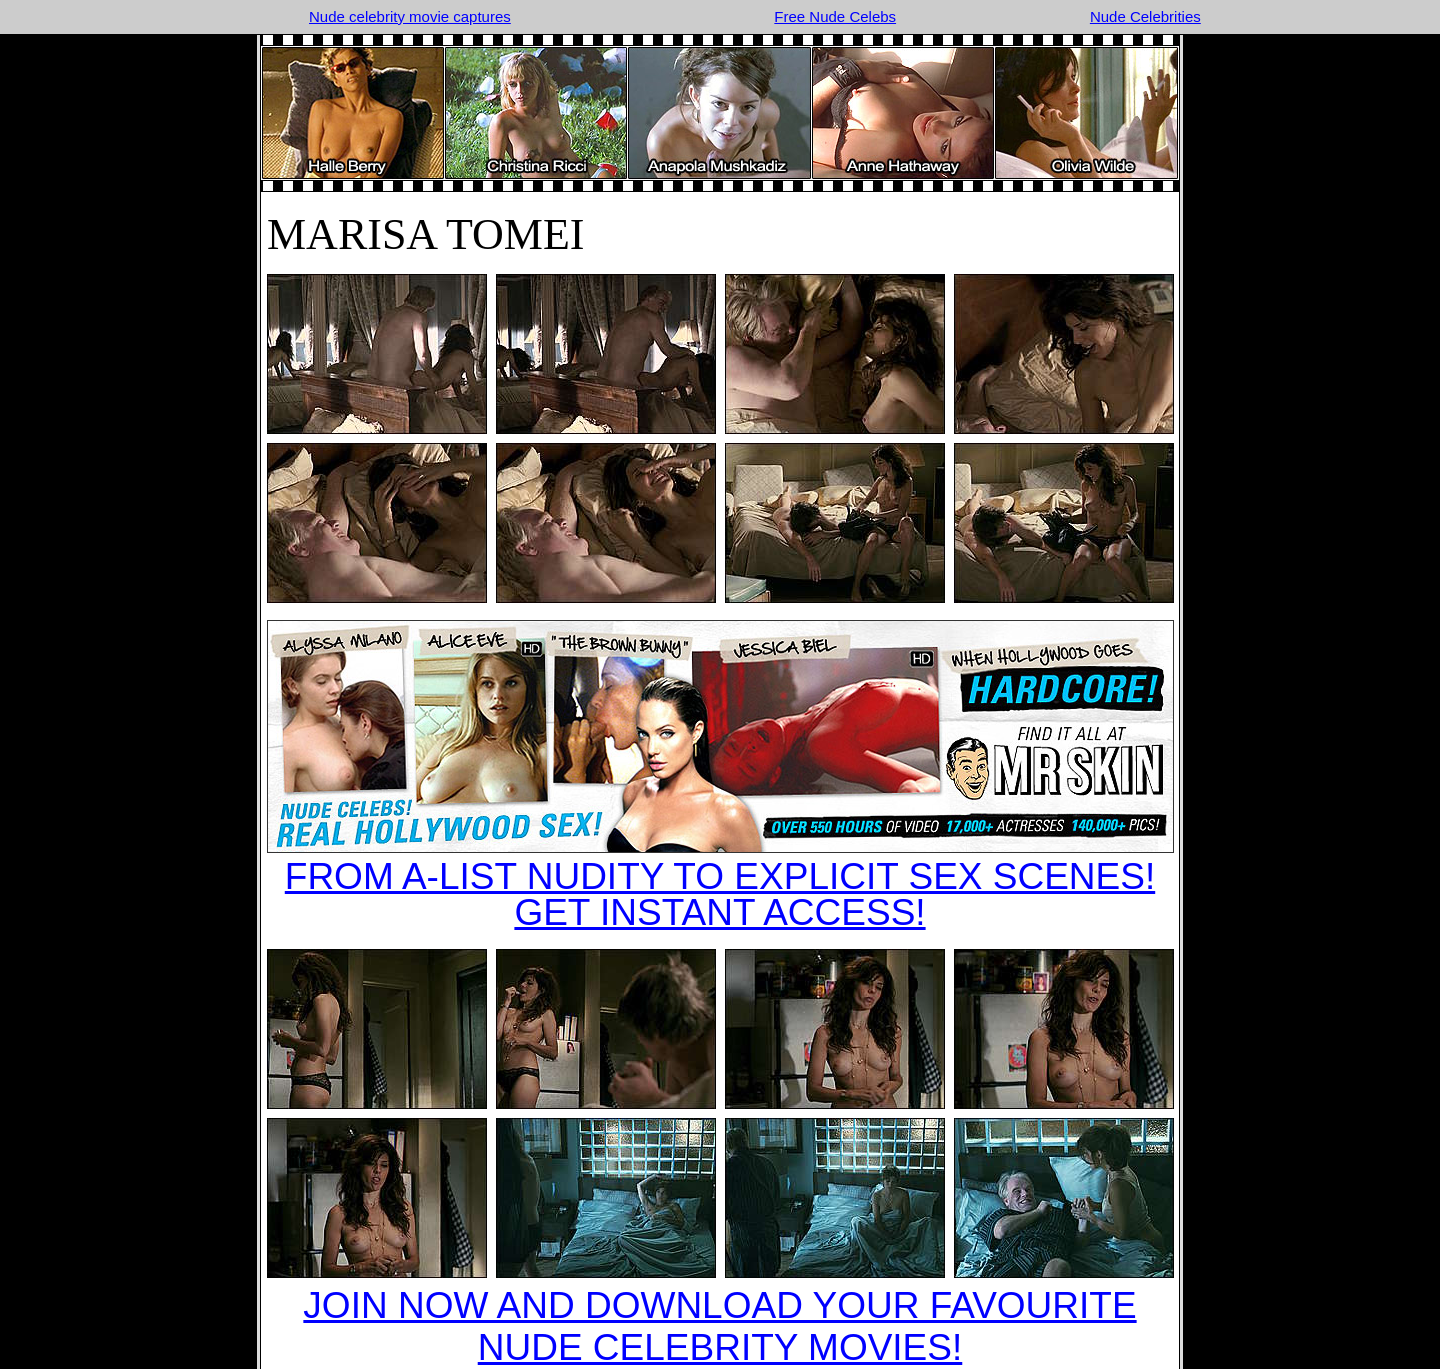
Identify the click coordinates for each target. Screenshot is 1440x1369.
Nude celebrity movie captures (410, 16)
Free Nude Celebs (835, 16)
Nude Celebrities (1145, 16)
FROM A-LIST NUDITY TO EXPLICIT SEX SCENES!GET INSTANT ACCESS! (720, 894)
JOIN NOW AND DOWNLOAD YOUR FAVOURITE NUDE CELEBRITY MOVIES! (719, 1326)
